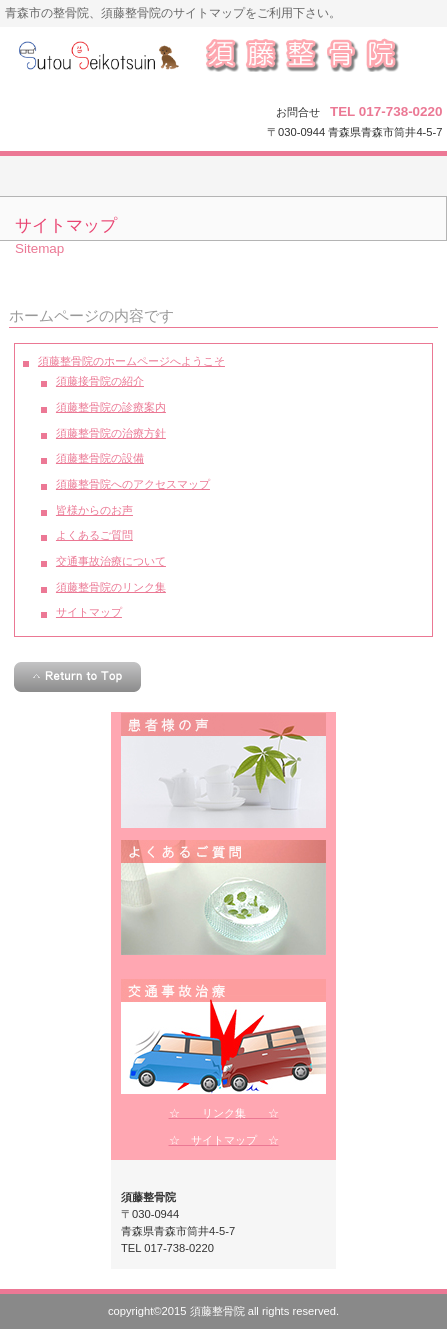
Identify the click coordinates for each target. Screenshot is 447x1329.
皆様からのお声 (94, 510)
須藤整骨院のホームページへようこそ (131, 361)
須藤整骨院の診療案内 (111, 407)
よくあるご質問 (94, 535)
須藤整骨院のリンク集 (111, 587)
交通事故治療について (111, 561)
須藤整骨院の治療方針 (111, 433)
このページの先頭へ (77, 677)
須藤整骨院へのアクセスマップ (133, 484)
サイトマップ (89, 612)
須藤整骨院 (223, 63)
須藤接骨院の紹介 (100, 381)
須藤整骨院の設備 (100, 458)
